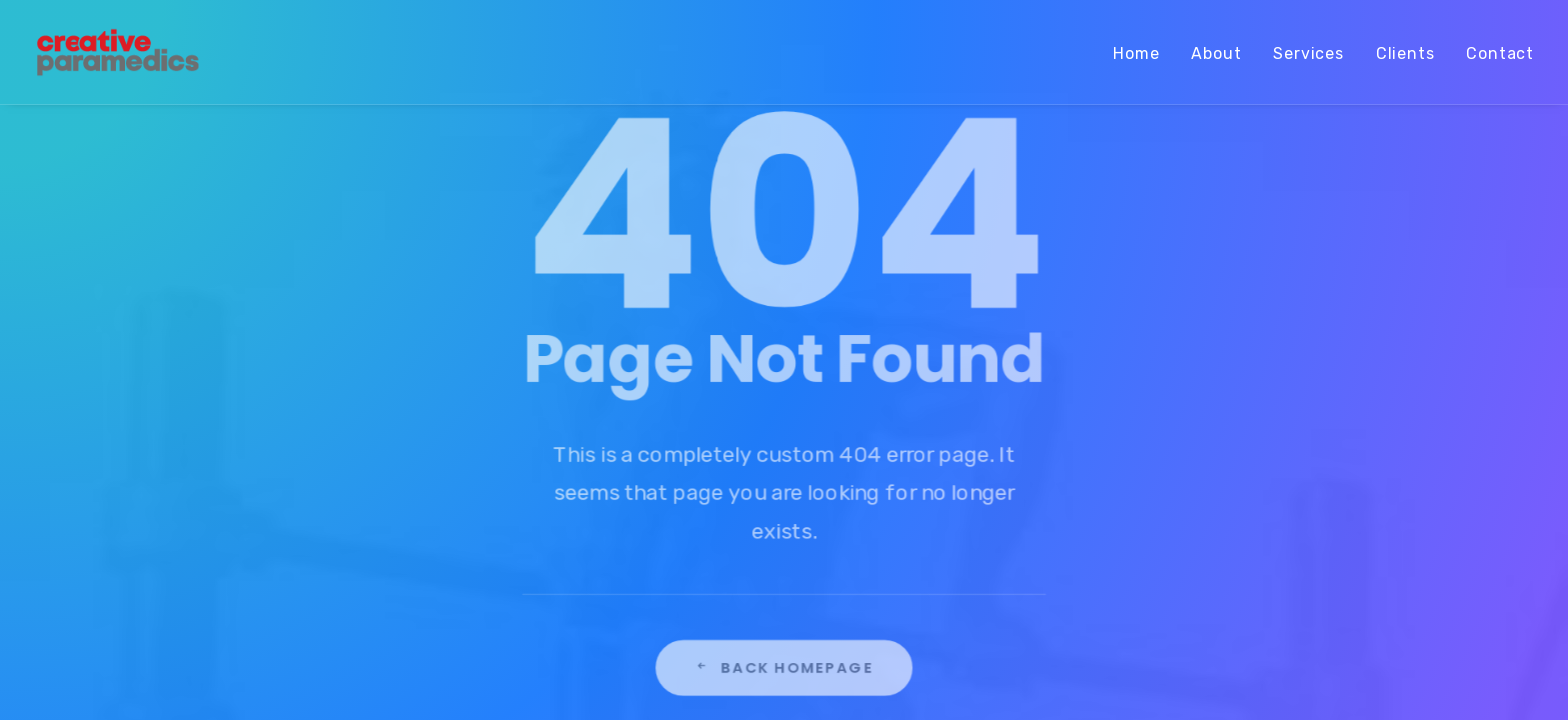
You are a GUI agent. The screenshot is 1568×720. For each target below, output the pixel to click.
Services (1308, 53)
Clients (1405, 53)
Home (1136, 53)
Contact (1500, 53)
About (1216, 53)
